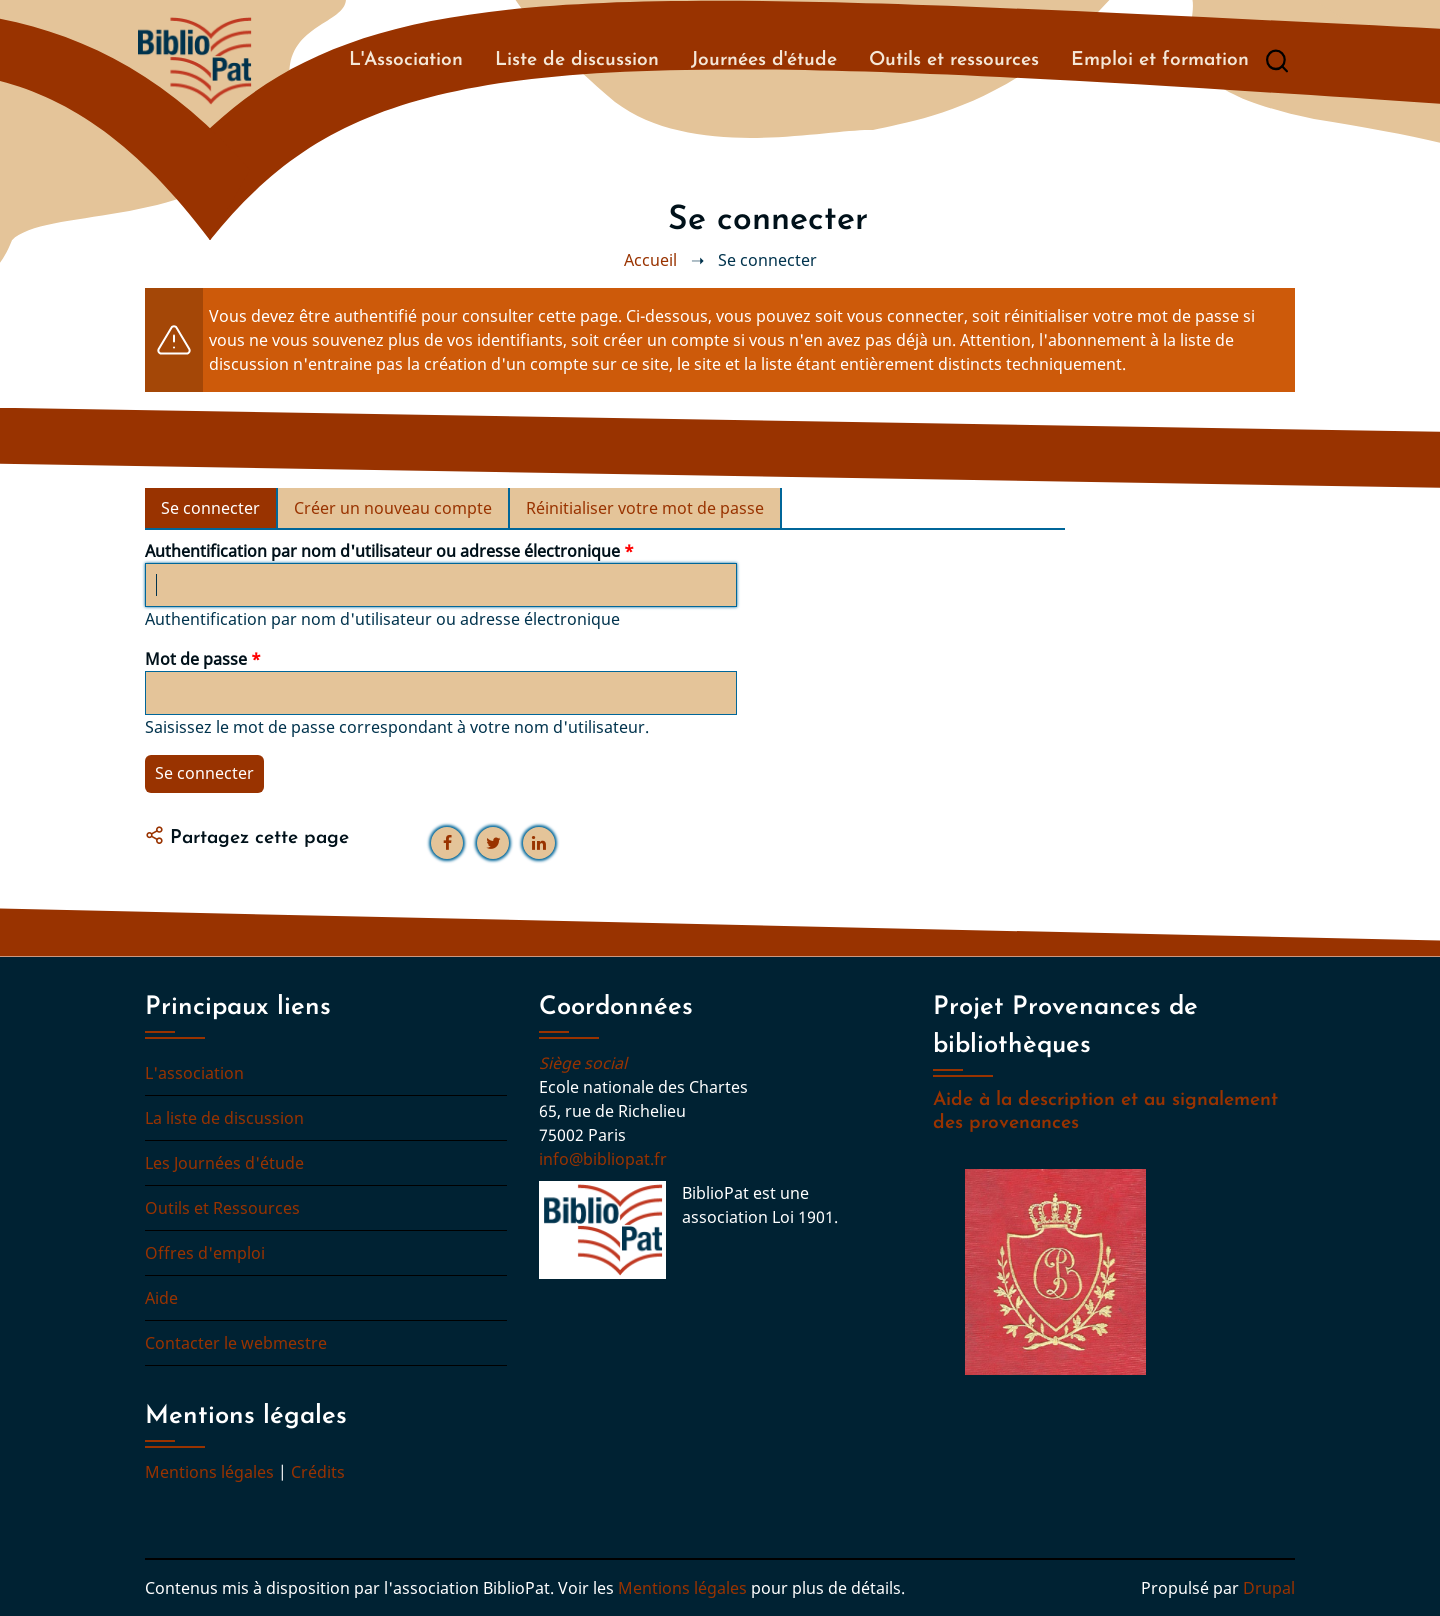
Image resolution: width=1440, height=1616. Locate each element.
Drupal (1269, 1588)
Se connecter (219, 512)
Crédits (318, 1472)
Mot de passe (196, 659)
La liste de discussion (224, 1118)
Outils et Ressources (222, 1208)
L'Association (406, 60)
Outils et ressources (954, 60)
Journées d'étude (764, 60)
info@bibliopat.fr (603, 1159)
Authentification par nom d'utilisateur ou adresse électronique (382, 551)
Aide (161, 1298)
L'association (194, 1073)
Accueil (650, 260)
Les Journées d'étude (224, 1163)
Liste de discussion (577, 60)
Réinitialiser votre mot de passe (645, 508)
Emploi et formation (1160, 60)
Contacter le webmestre (236, 1343)
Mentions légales (209, 1472)
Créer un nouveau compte (393, 508)
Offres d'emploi (205, 1253)
